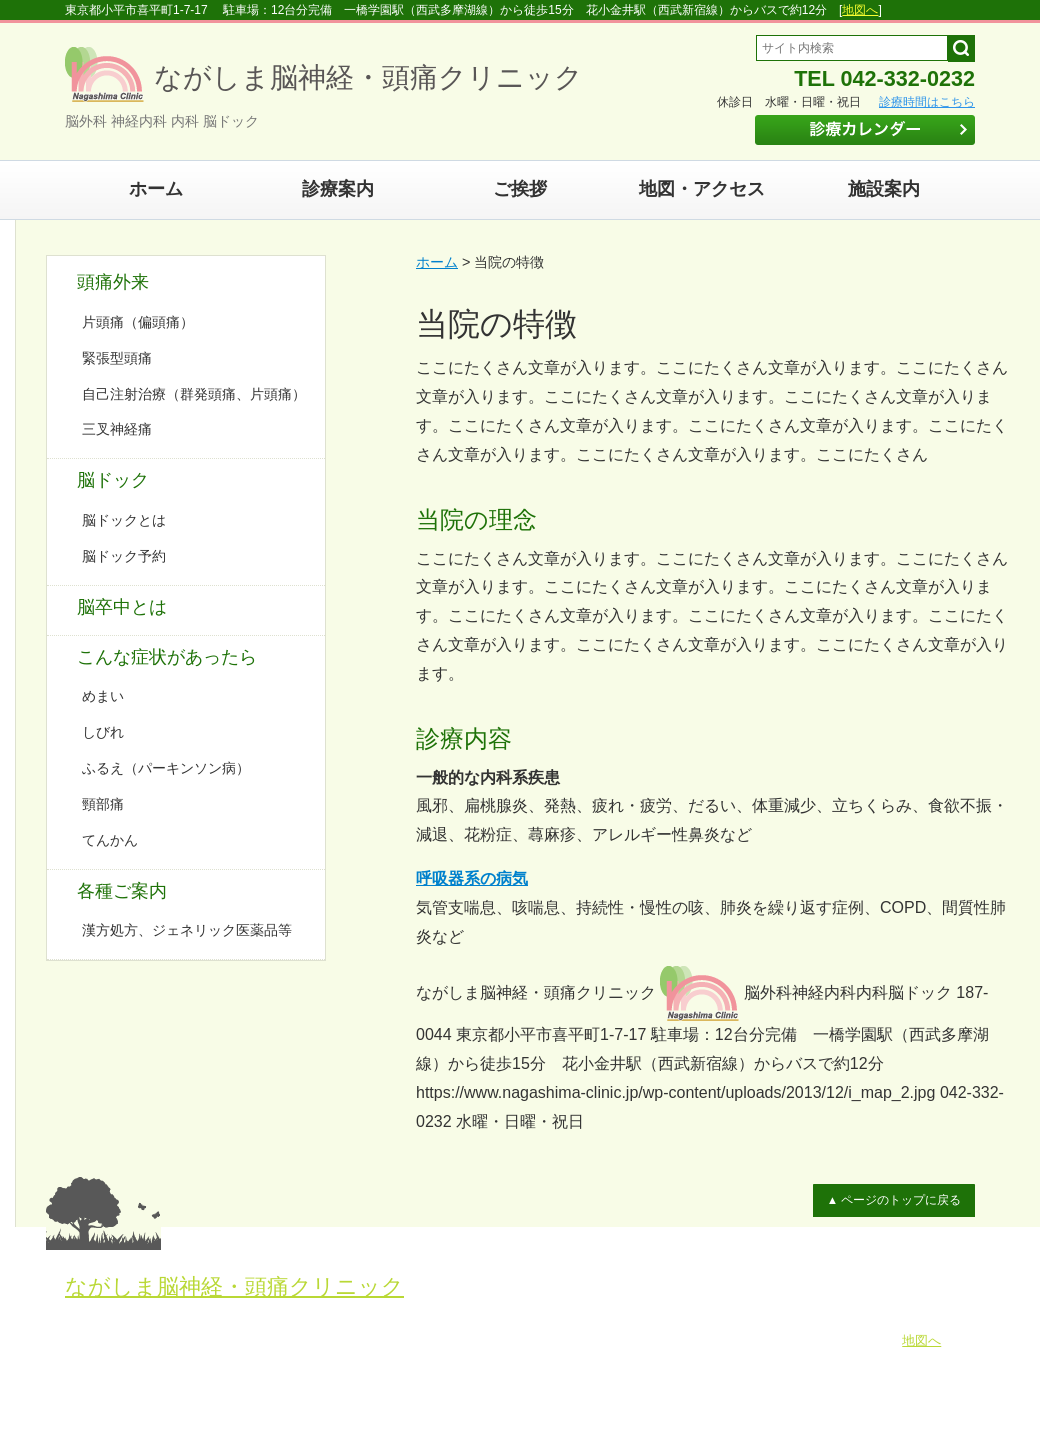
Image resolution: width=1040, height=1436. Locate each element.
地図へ (860, 10)
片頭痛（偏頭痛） (138, 322)
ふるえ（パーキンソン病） (166, 768)
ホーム (156, 189)
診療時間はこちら (927, 102)
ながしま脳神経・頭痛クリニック (234, 1286)
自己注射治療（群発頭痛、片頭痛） (194, 394)
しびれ (103, 732)
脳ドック (113, 480)
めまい (103, 696)
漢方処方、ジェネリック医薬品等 (187, 930)
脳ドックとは (124, 520)
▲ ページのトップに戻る (898, 1200)
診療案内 (338, 189)
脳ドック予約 (124, 556)
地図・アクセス (702, 189)
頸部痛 (103, 804)
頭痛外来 (113, 282)
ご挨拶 (520, 189)
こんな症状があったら (167, 657)
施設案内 (884, 189)
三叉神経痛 (117, 429)
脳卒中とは (122, 607)
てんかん (110, 840)
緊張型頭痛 (117, 358)
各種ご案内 (122, 891)
